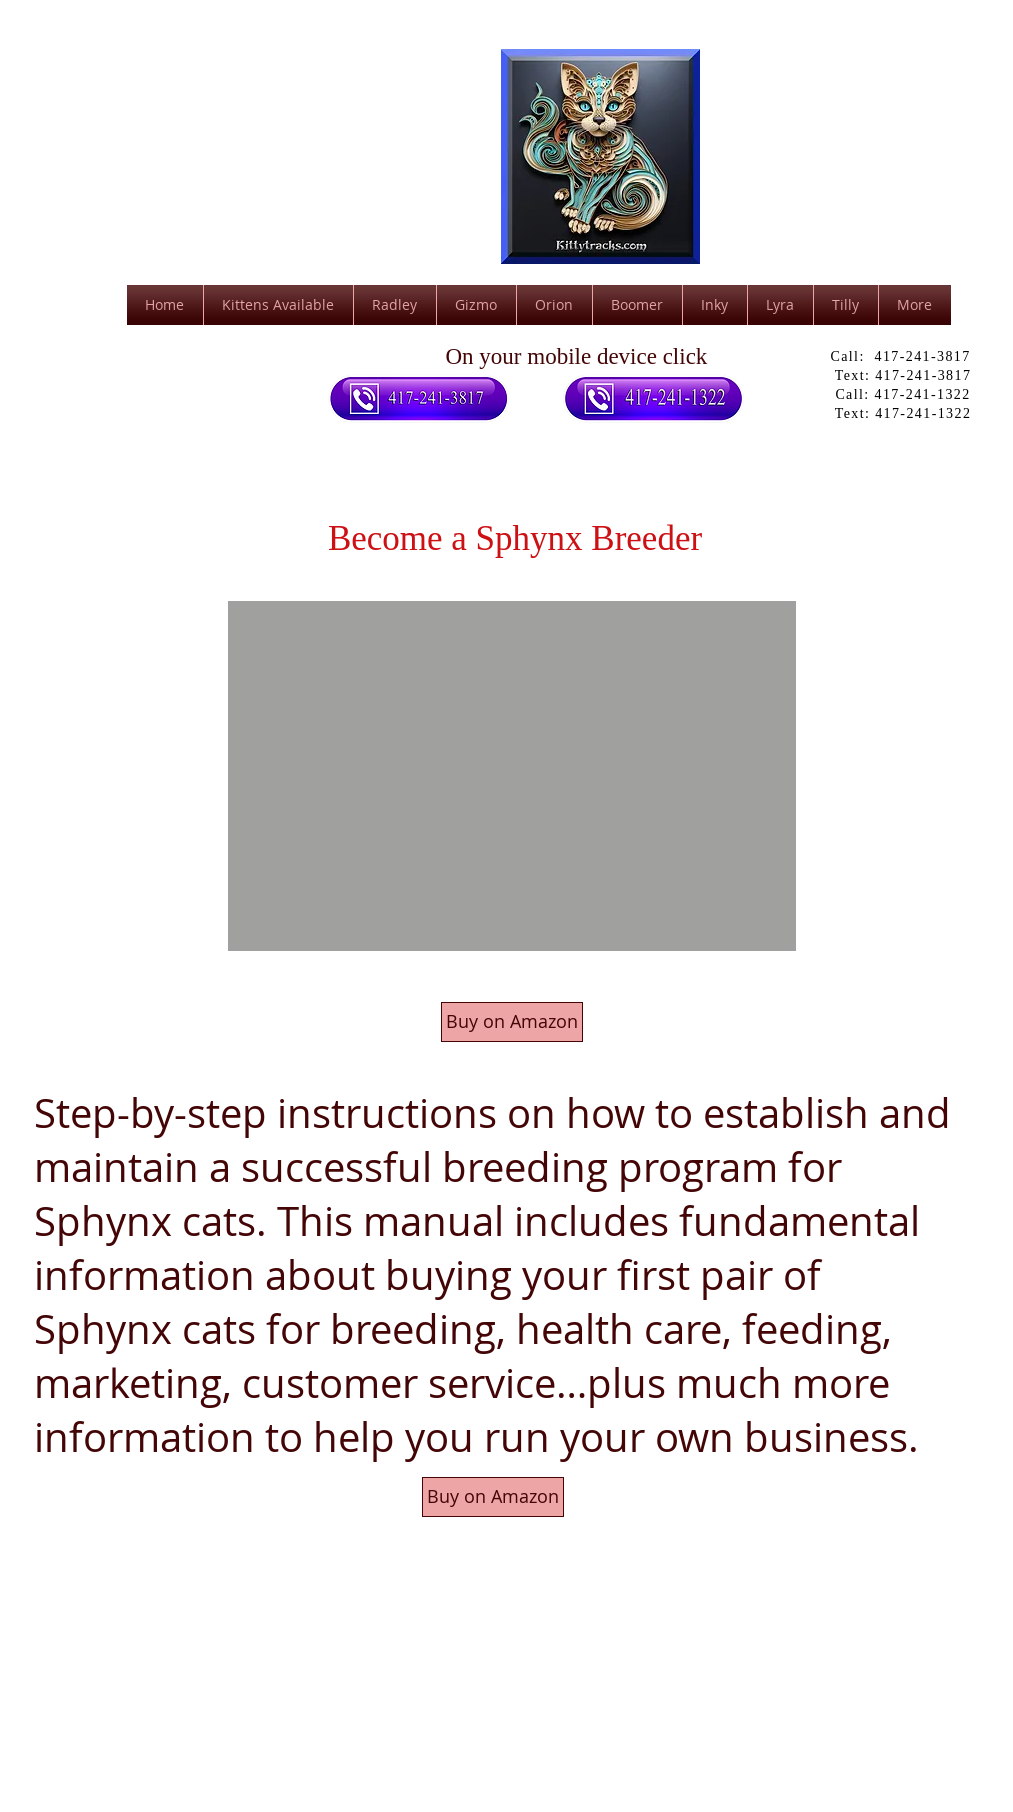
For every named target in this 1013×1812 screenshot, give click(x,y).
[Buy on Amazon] (512, 1022)
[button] (512, 776)
